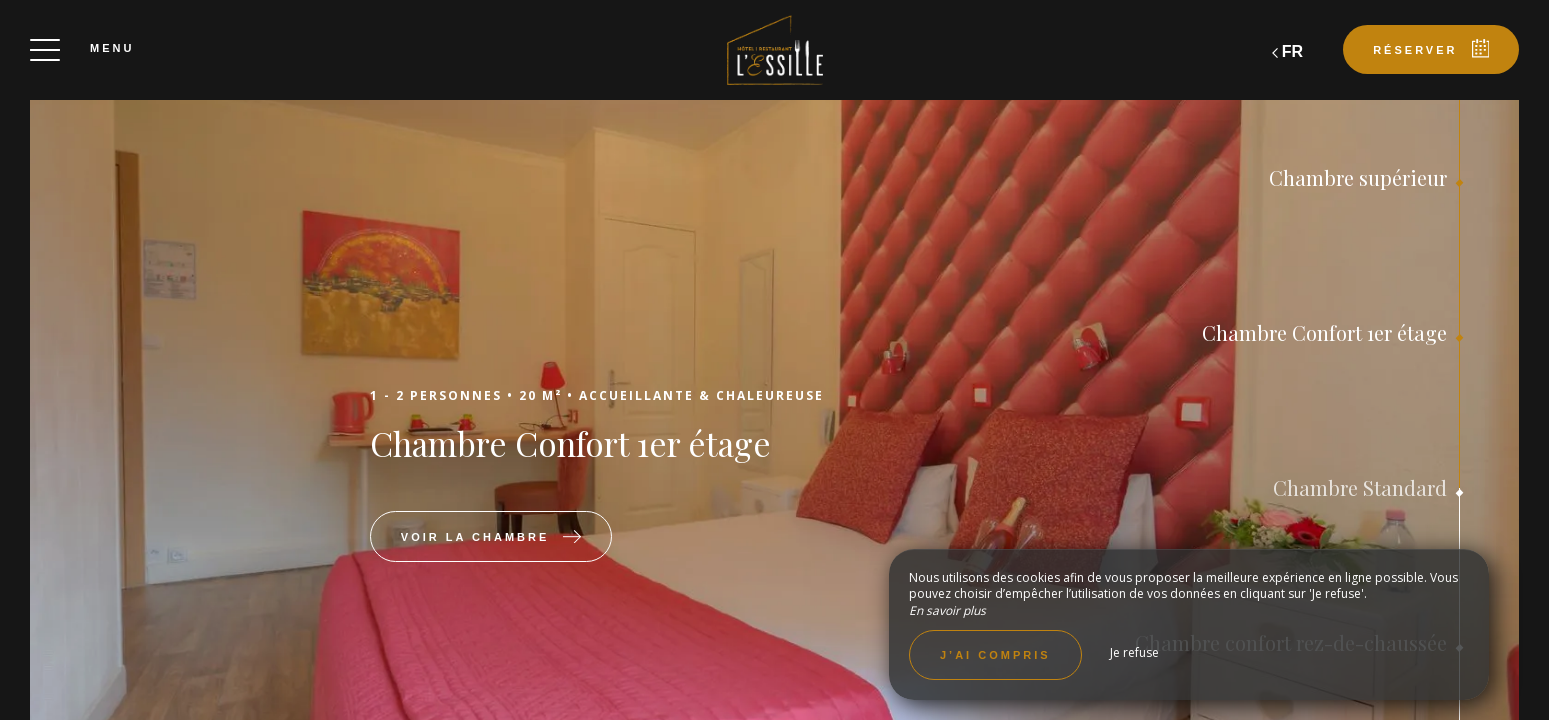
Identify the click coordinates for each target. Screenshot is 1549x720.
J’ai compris (995, 655)
